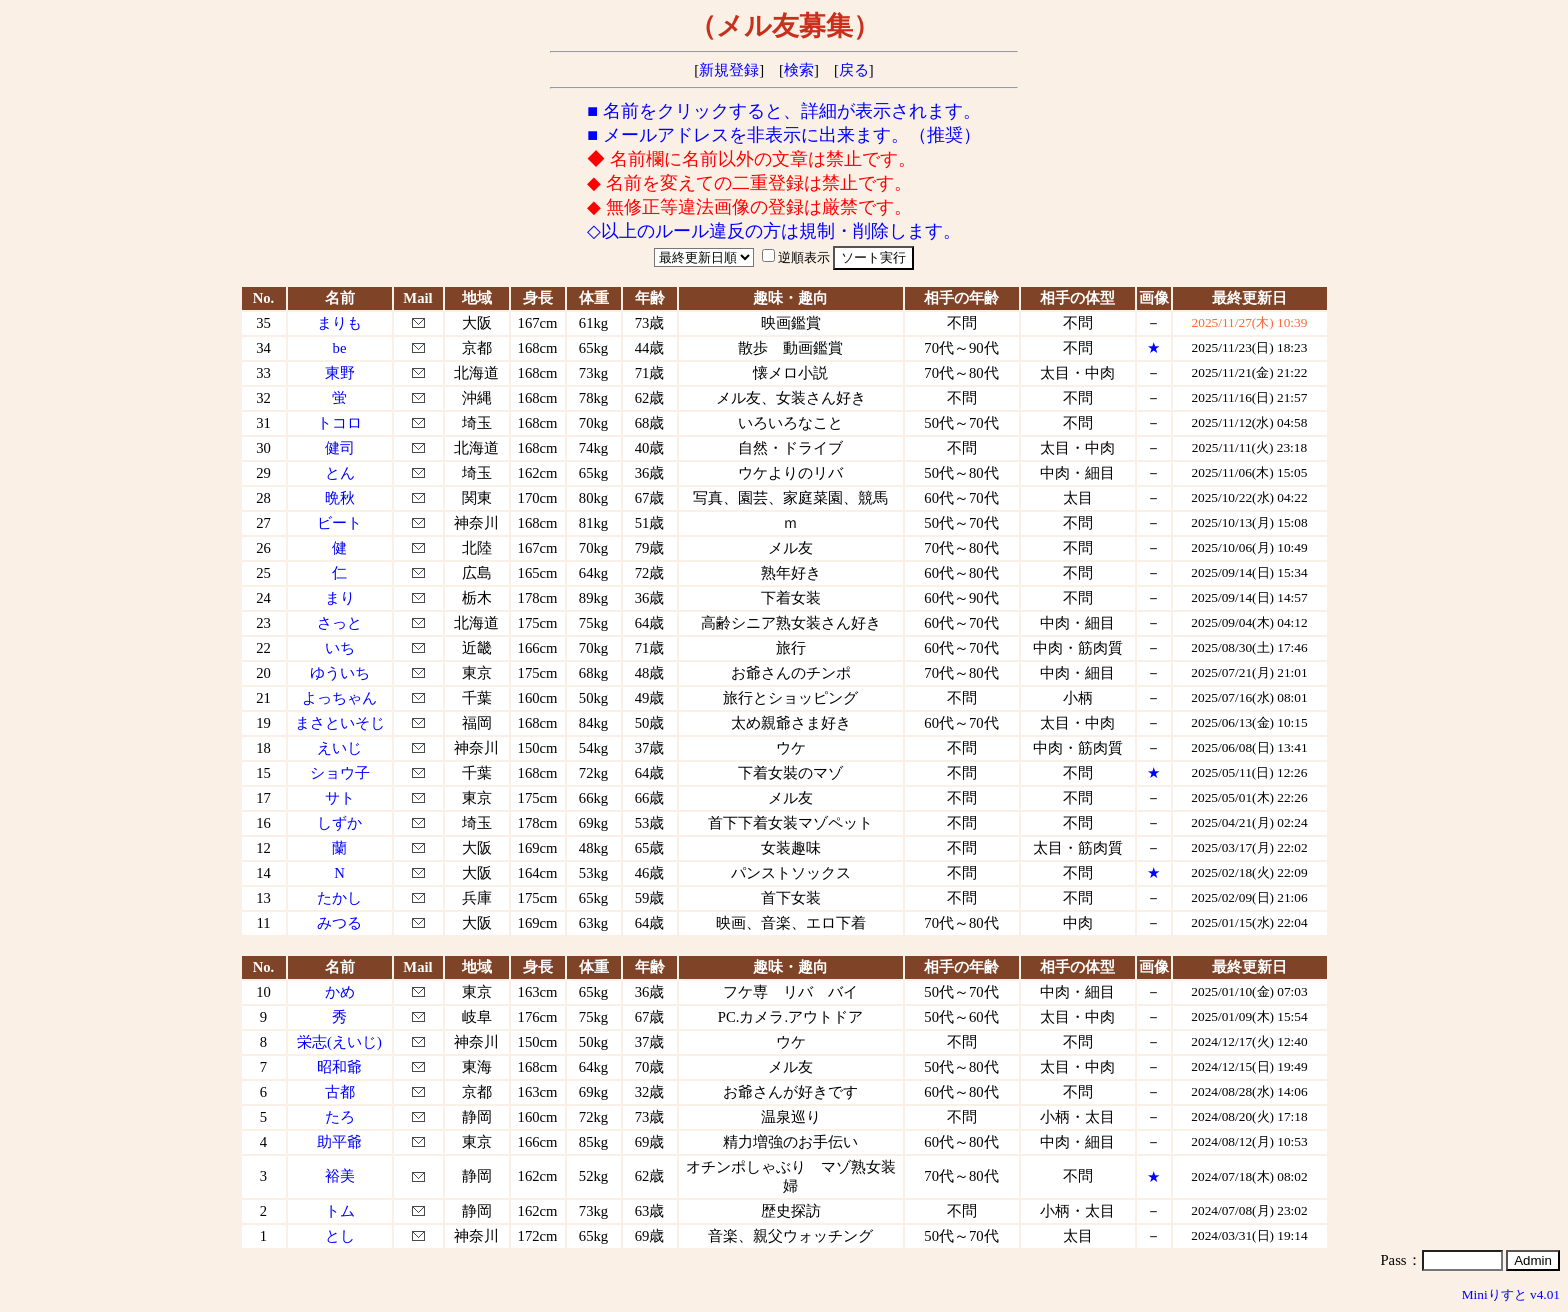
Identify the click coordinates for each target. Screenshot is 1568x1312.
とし (340, 1236)
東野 (340, 373)
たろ (340, 1117)
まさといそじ (340, 723)
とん (340, 473)
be (340, 348)
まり (340, 598)
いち (340, 648)
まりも (339, 323)
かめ (340, 992)
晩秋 (340, 498)
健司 (340, 448)
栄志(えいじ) (339, 1042)
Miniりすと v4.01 (1511, 1294)
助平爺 (339, 1142)
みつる (339, 923)
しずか (339, 823)
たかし (339, 898)
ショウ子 (340, 773)
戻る (854, 70)
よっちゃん (339, 698)
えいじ (339, 748)
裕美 (340, 1176)
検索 (799, 70)
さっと (339, 623)
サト (340, 798)
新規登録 (729, 70)
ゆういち (340, 673)
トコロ (339, 423)
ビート (339, 523)
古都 (340, 1092)
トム (340, 1211)
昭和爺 (339, 1067)
